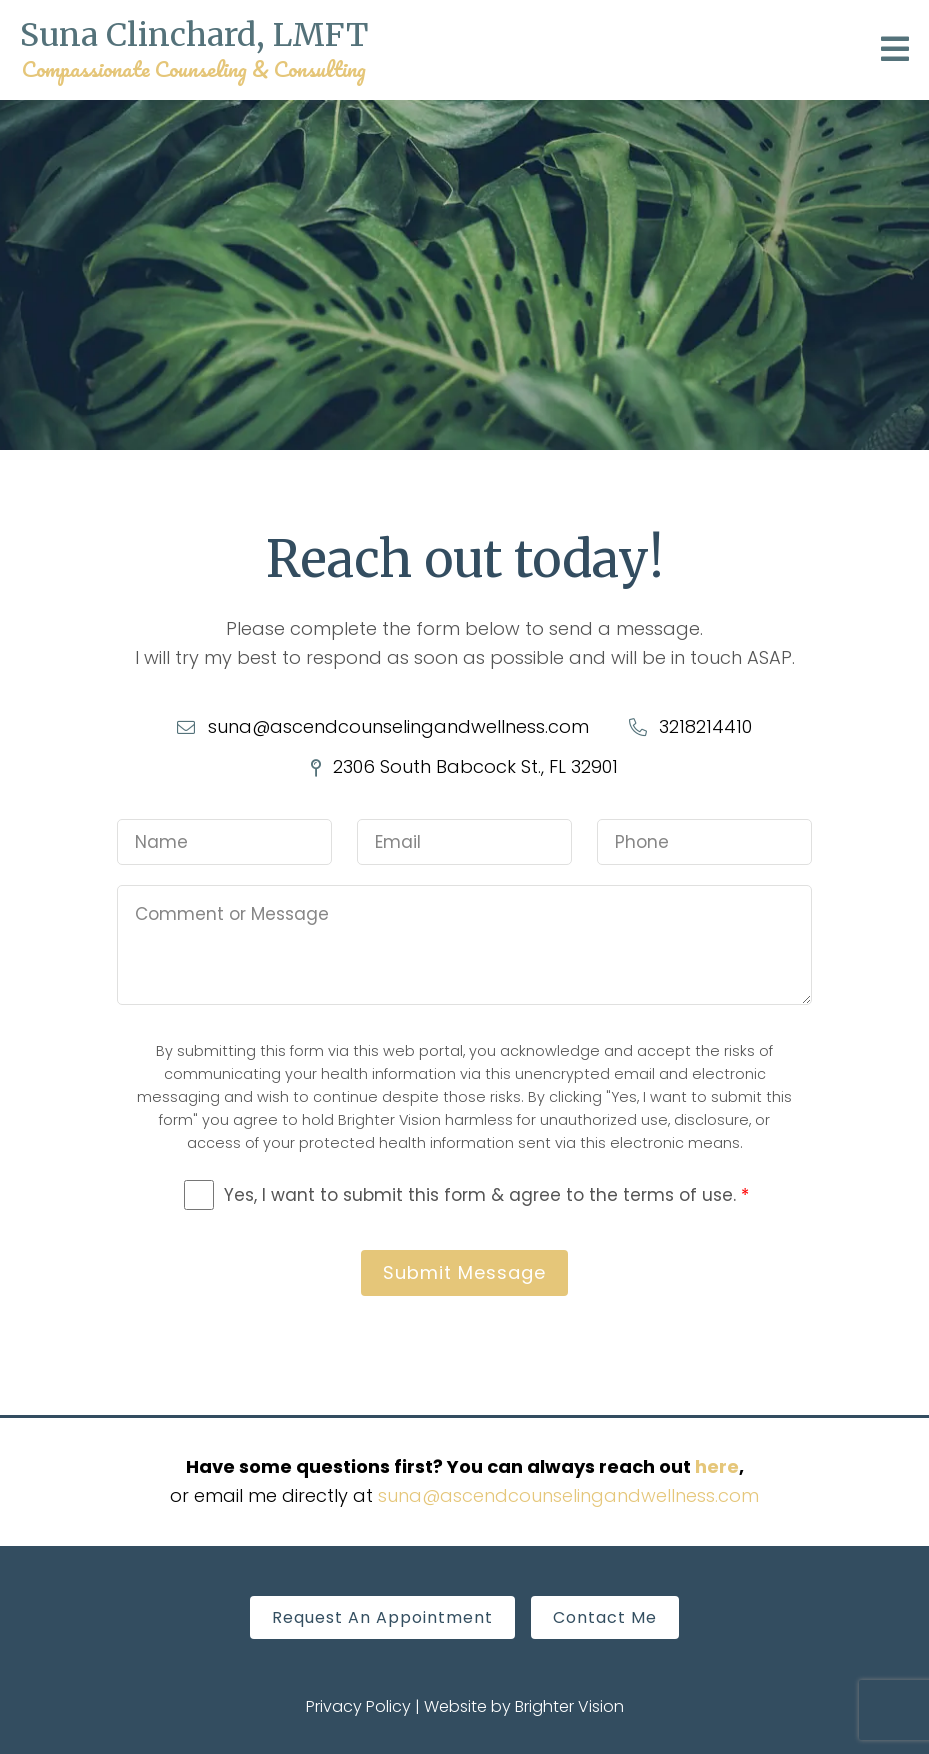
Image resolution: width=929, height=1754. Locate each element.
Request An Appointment (382, 1617)
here (717, 1466)
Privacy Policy (358, 1706)
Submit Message (464, 1272)
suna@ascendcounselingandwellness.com (568, 1495)
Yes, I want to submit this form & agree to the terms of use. (486, 1195)
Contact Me (605, 1617)
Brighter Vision (569, 1706)
